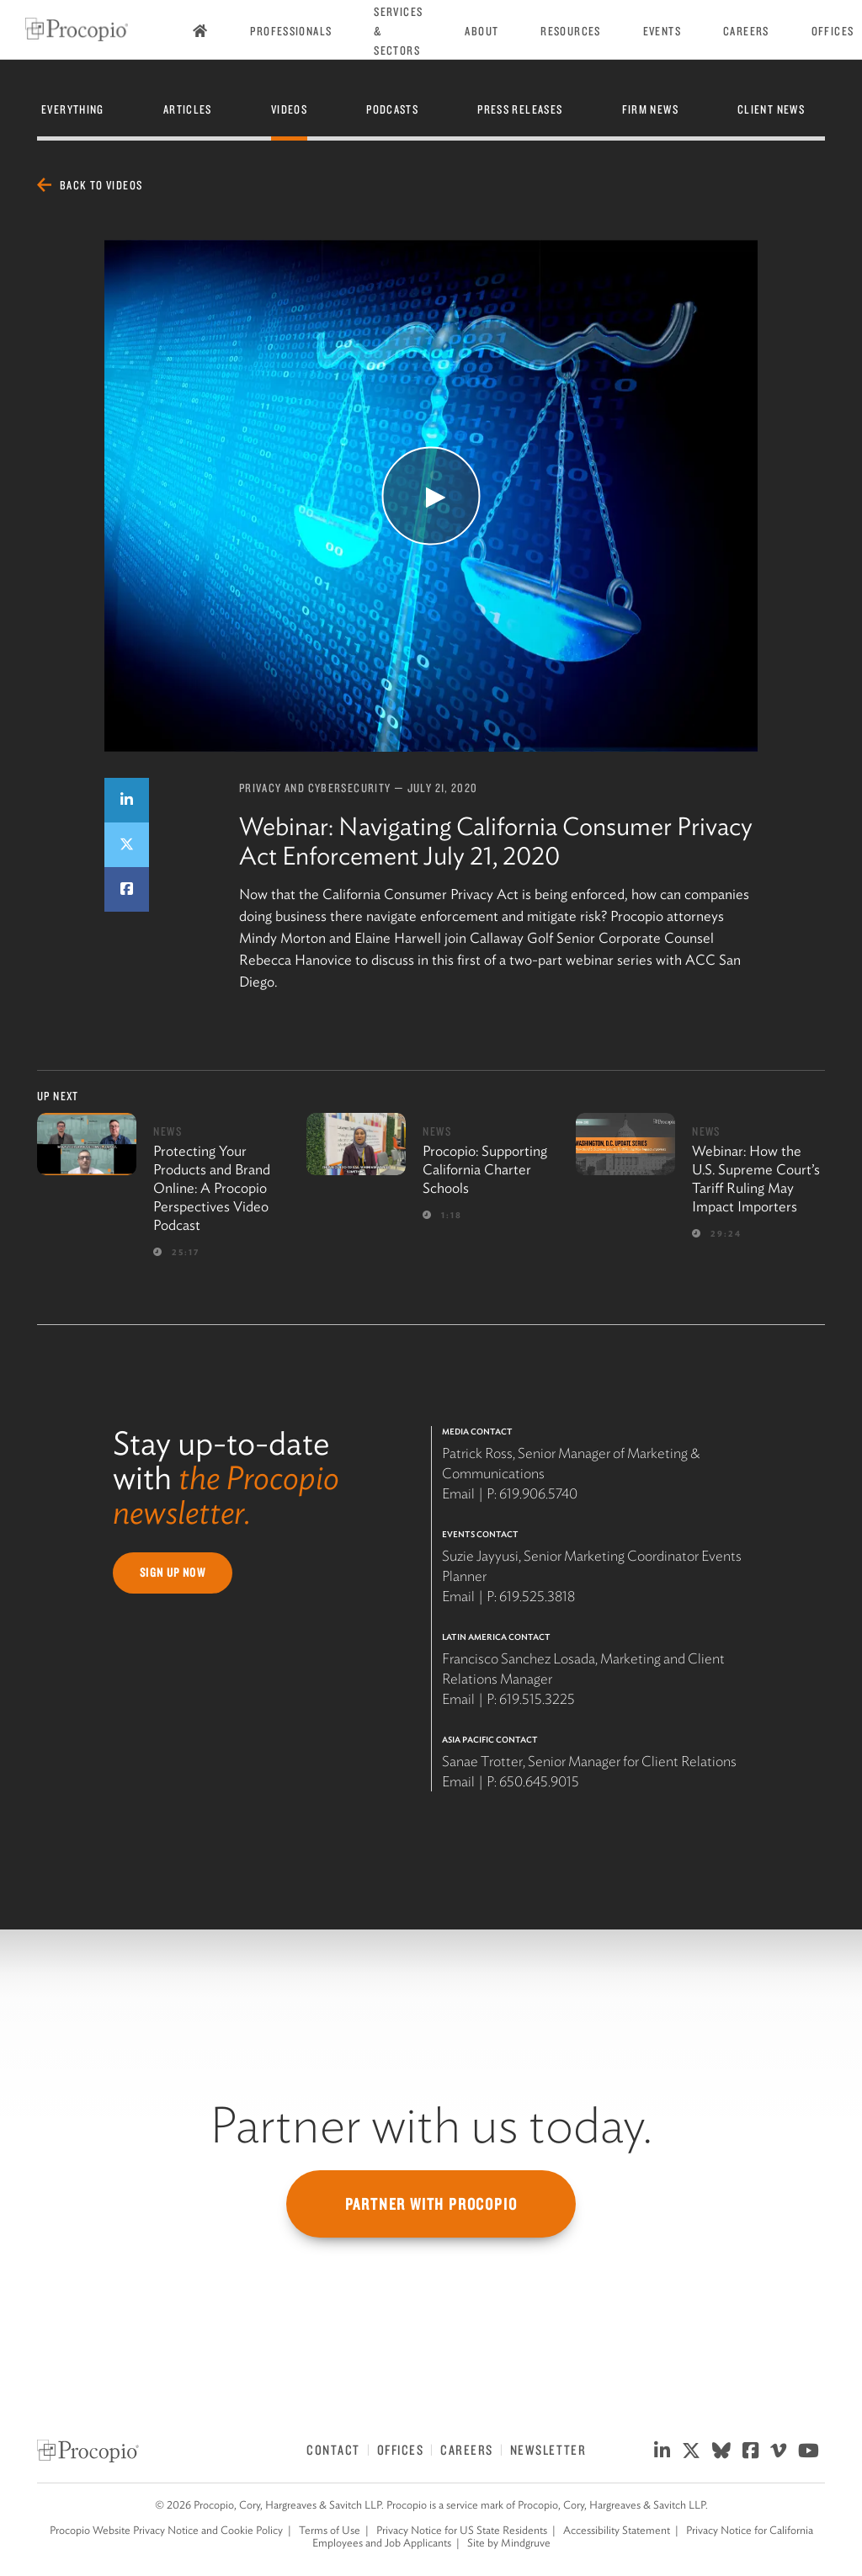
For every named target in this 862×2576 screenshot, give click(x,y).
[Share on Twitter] (126, 844)
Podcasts (392, 109)
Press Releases (519, 109)
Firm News (650, 109)
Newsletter (548, 2449)
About (481, 31)
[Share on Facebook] (126, 889)
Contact (333, 2449)
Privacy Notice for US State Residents (461, 2530)
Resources (570, 31)
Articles (187, 109)
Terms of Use (329, 2530)
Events (662, 31)
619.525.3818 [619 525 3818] (537, 1596)
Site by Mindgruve (509, 2542)
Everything (72, 109)
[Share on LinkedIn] (126, 800)
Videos (289, 109)
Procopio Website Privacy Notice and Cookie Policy (166, 2530)
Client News (771, 109)
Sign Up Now (172, 1572)
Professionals (291, 31)
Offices (832, 31)
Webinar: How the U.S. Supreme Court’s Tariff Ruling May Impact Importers (756, 1178)
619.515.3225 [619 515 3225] (537, 1698)
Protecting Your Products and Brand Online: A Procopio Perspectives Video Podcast (211, 1187)
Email (458, 1493)
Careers (746, 31)
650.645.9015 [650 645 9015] (539, 1781)
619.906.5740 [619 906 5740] (538, 1493)
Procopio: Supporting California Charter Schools (485, 1169)
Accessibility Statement (616, 2530)
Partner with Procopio (431, 2204)
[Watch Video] (431, 496)
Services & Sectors (398, 31)
